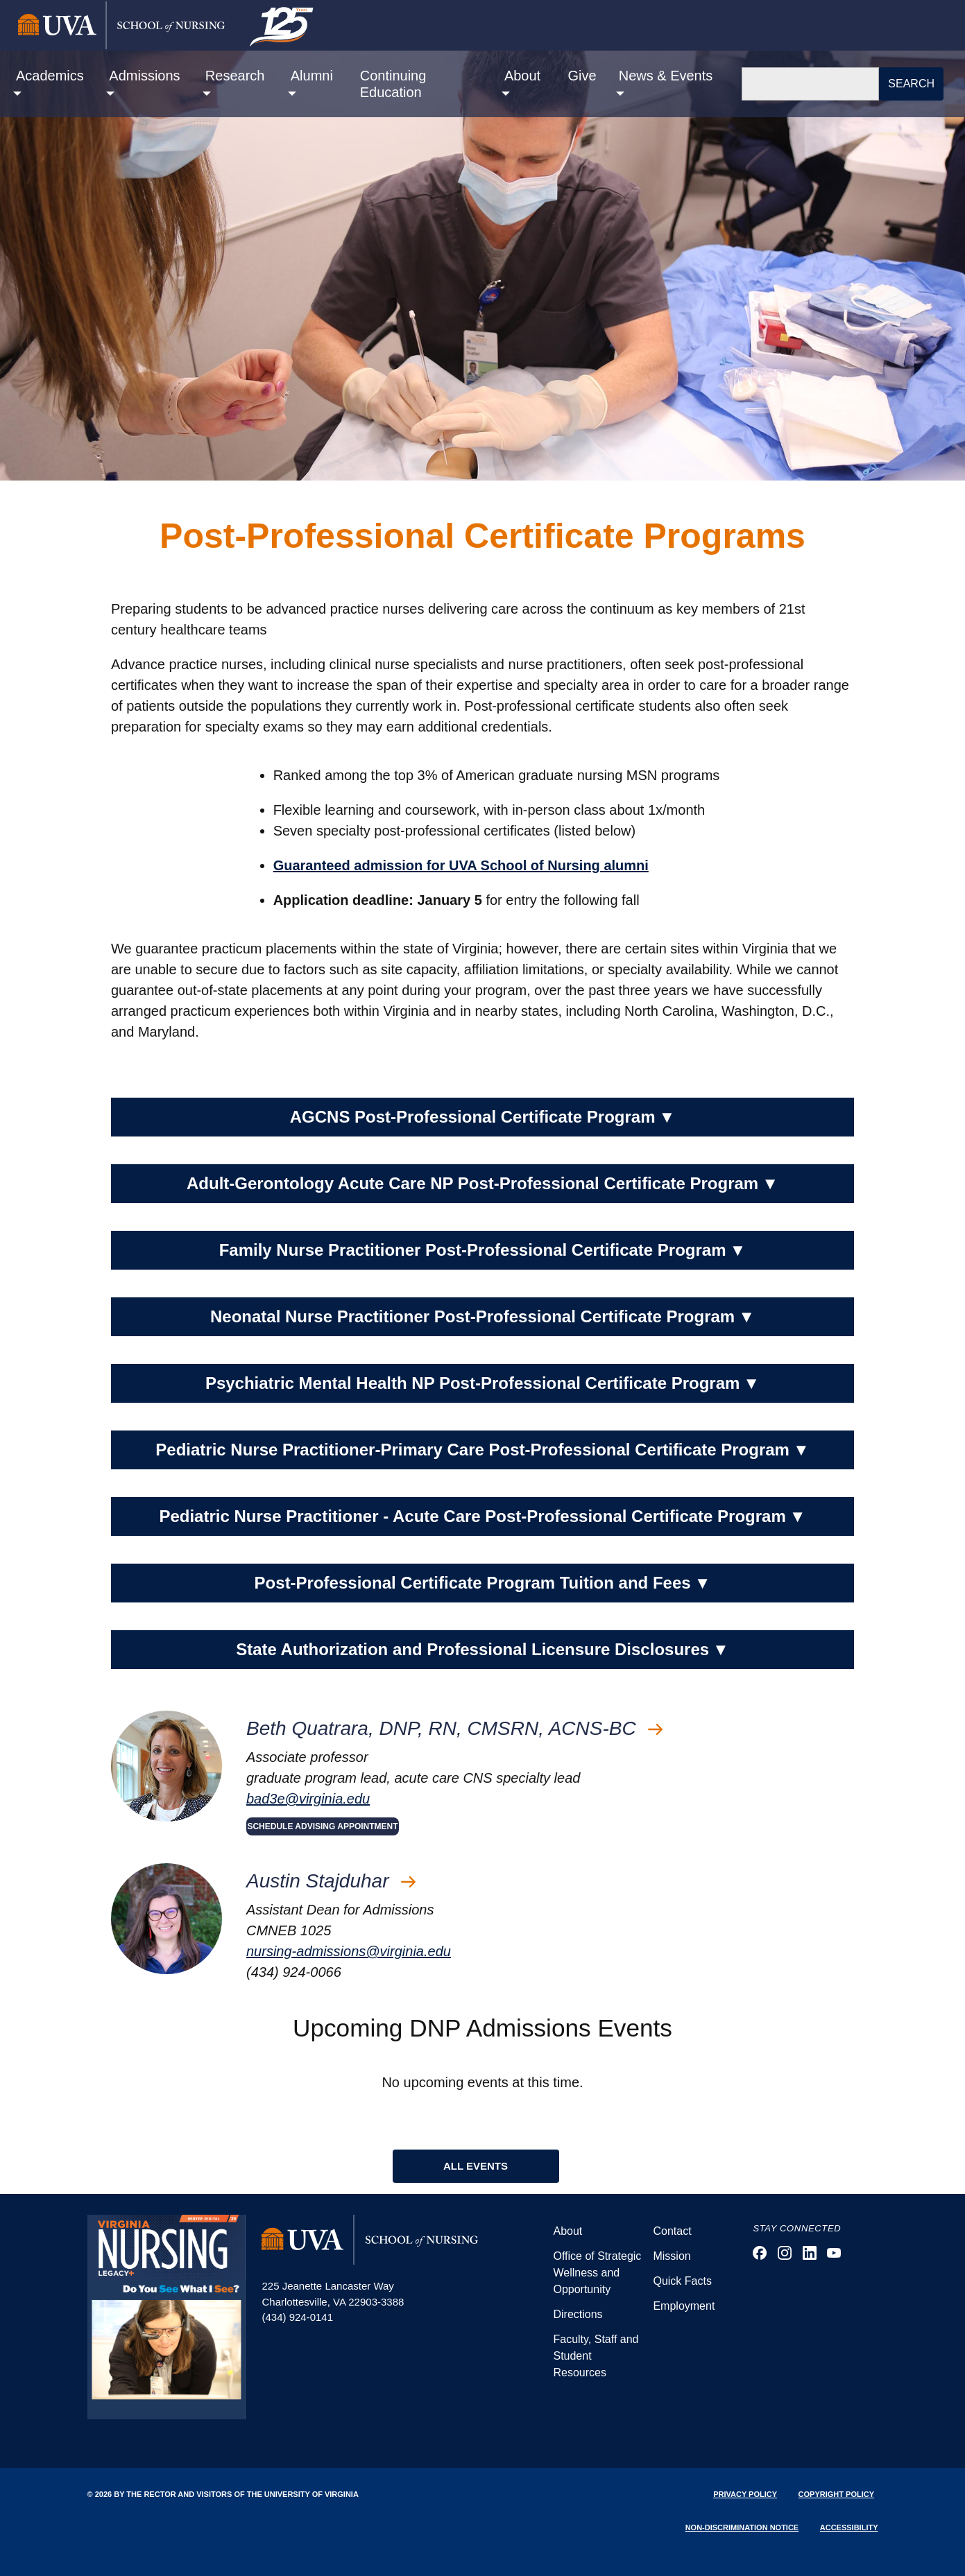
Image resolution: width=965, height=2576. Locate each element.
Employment (684, 2306)
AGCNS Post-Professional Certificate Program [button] (483, 1117)
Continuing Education (393, 84)
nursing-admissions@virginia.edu (348, 1951)
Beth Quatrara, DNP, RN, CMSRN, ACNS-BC (454, 1728)
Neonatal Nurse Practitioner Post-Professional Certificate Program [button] (482, 1316)
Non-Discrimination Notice (742, 2527)
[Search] (810, 84)
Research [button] (235, 75)
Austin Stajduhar (331, 1881)
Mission (671, 2256)
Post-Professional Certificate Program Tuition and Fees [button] (483, 1583)
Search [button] (911, 83)
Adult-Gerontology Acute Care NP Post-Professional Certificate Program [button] (482, 1183)
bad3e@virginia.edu (308, 1798)
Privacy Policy (745, 2494)
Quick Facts (682, 2281)
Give (582, 75)
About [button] (522, 75)
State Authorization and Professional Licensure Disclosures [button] (482, 1649)
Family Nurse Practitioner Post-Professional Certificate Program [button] (482, 1250)
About (567, 2231)
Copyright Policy (836, 2494)
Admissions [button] (144, 75)
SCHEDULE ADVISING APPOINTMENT (322, 1826)
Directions (577, 2314)
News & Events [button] (666, 75)
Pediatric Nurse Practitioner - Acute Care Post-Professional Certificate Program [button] (482, 1516)
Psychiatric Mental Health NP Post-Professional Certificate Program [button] (482, 1383)
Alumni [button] (312, 75)
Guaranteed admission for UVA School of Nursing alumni (461, 865)
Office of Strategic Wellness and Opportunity (597, 2272)
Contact (672, 2231)
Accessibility (849, 2527)
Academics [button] (50, 75)
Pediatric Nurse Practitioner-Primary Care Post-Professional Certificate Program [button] (482, 1449)
